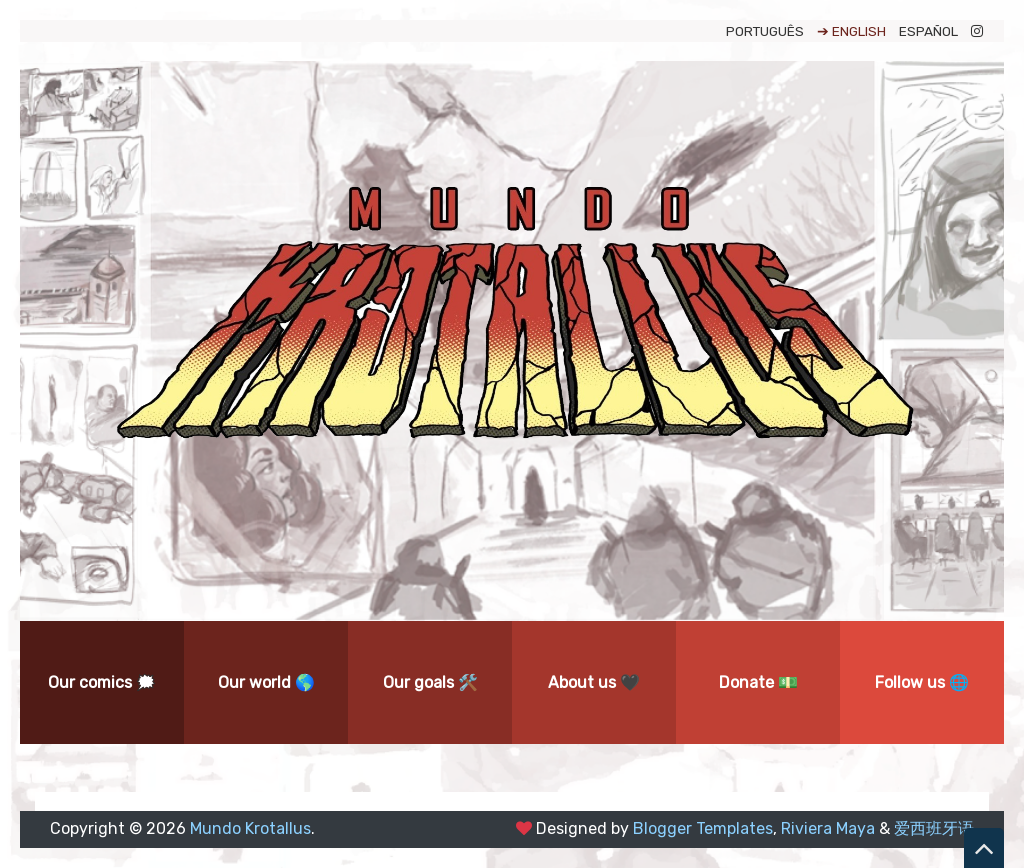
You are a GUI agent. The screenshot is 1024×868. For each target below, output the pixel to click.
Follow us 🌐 (922, 682)
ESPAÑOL (928, 31)
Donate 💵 (758, 682)
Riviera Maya (828, 828)
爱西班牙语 (934, 828)
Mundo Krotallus (250, 828)
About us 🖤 (594, 682)
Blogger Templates (703, 828)
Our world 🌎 (266, 682)
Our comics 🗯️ (102, 682)
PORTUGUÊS (765, 31)
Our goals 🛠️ (430, 682)
